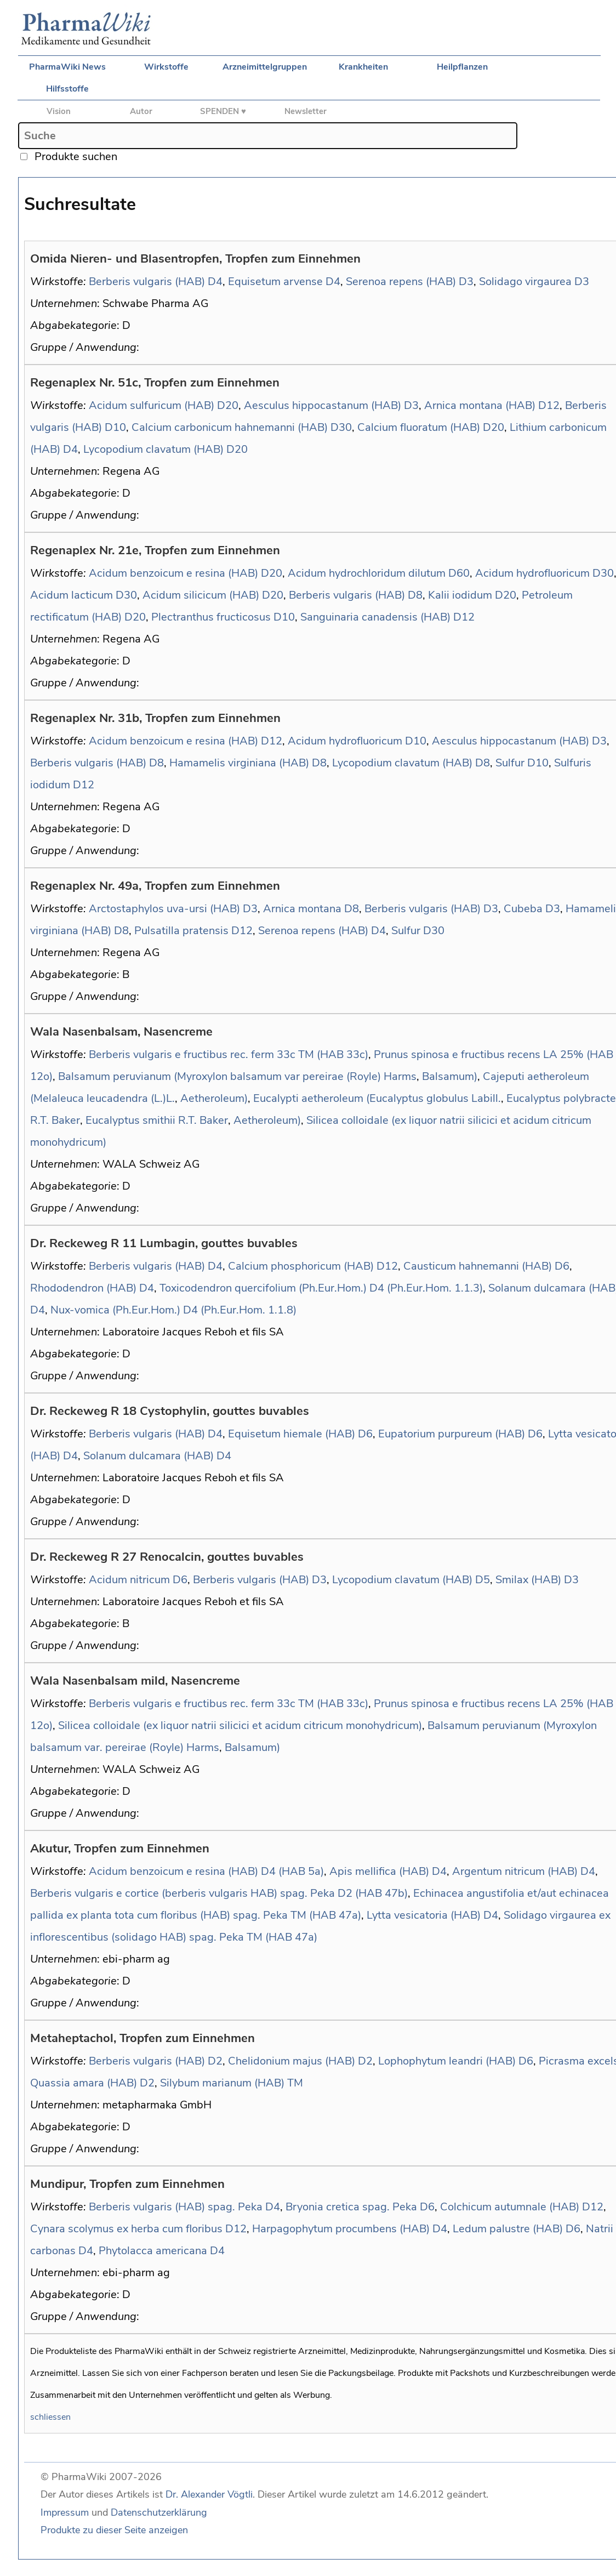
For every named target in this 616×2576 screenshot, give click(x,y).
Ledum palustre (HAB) (508, 2228)
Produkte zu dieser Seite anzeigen (114, 2530)
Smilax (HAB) (528, 1579)
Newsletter (305, 111)
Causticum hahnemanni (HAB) (477, 1266)
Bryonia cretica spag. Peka (351, 2206)
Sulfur (509, 762)
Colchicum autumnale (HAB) (509, 2206)
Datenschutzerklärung (159, 2512)
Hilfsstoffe (67, 89)
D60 (459, 573)
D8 (415, 595)
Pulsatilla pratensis (181, 930)
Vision (59, 111)
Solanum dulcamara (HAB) (148, 1455)
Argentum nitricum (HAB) (515, 1871)
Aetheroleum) (214, 1098)
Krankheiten (363, 67)
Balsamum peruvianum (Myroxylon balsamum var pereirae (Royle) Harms (237, 1076)
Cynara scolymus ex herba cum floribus (126, 2228)
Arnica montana (302, 908)
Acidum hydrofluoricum (532, 573)
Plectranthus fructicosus (211, 617)
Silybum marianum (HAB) (222, 2082)
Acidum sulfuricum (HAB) (151, 405)
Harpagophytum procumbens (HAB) (341, 2228)
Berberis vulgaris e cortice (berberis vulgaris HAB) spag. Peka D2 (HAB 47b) (219, 1893)
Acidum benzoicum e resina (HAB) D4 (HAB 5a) (206, 1871)
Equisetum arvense (275, 281)
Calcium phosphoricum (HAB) (301, 1266)
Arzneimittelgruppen (265, 67)
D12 (549, 405)
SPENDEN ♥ (223, 111)
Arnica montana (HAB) (479, 405)
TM (295, 2082)
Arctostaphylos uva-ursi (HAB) (164, 908)
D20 (227, 405)
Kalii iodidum (460, 595)
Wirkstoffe (166, 67)
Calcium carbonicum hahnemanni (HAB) (230, 427)
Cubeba (523, 908)
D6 (562, 1266)
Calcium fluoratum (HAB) (418, 427)
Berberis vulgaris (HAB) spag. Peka (176, 2206)
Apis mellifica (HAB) (379, 1871)
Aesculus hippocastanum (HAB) (322, 405)
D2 (215, 2061)
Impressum (65, 2512)
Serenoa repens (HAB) (401, 281)
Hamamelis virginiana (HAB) (239, 762)
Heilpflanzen (462, 67)
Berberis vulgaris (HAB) (147, 281)
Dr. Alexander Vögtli (209, 2494)
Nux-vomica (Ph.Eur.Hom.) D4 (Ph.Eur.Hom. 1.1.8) (173, 1310)
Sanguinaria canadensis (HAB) (375, 617)
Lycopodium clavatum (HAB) (153, 449)
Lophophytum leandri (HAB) (447, 2061)
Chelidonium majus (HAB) (291, 2061)
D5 (482, 1579)
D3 (466, 281)
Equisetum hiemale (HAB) (291, 1433)
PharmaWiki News (67, 67)
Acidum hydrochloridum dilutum (367, 573)
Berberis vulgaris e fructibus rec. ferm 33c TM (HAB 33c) (228, 1054)
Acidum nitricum (129, 1579)
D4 (215, 281)
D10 (115, 427)
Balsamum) (449, 1076)
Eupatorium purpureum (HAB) (451, 1433)
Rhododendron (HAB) (83, 1288)
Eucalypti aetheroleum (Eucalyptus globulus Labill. (377, 1098)
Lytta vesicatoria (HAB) (424, 1915)
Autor (141, 111)
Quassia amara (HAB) (83, 2082)
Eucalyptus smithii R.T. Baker (156, 1120)
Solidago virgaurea (525, 281)
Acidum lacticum (71, 595)
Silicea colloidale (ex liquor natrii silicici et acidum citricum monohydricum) (240, 1725)
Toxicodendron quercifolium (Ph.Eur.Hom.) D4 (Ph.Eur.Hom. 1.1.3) (321, 1288)
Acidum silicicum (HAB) (200, 595)
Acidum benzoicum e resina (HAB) (173, 573)
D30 (341, 427)
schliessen (50, 2417)
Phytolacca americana (153, 2250)
